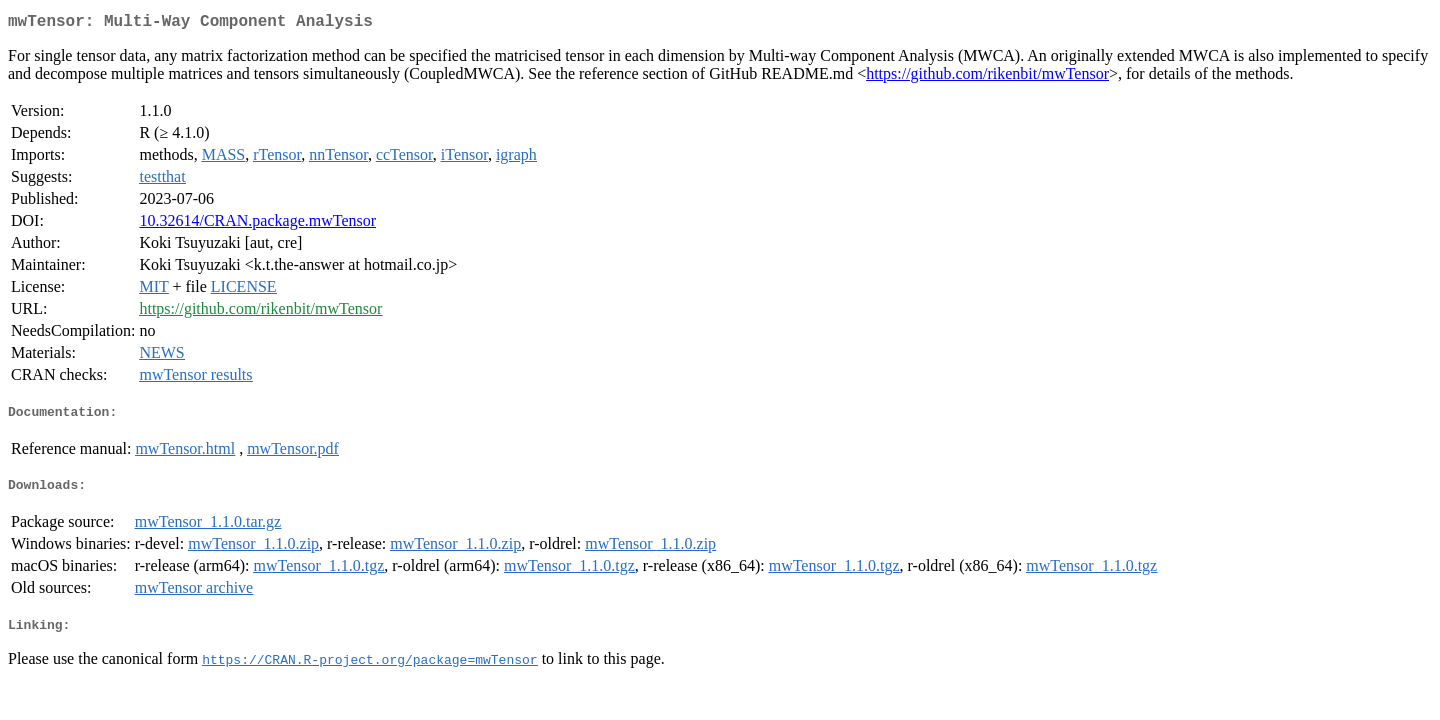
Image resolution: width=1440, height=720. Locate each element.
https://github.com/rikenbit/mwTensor (987, 77)
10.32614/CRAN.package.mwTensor (257, 224)
